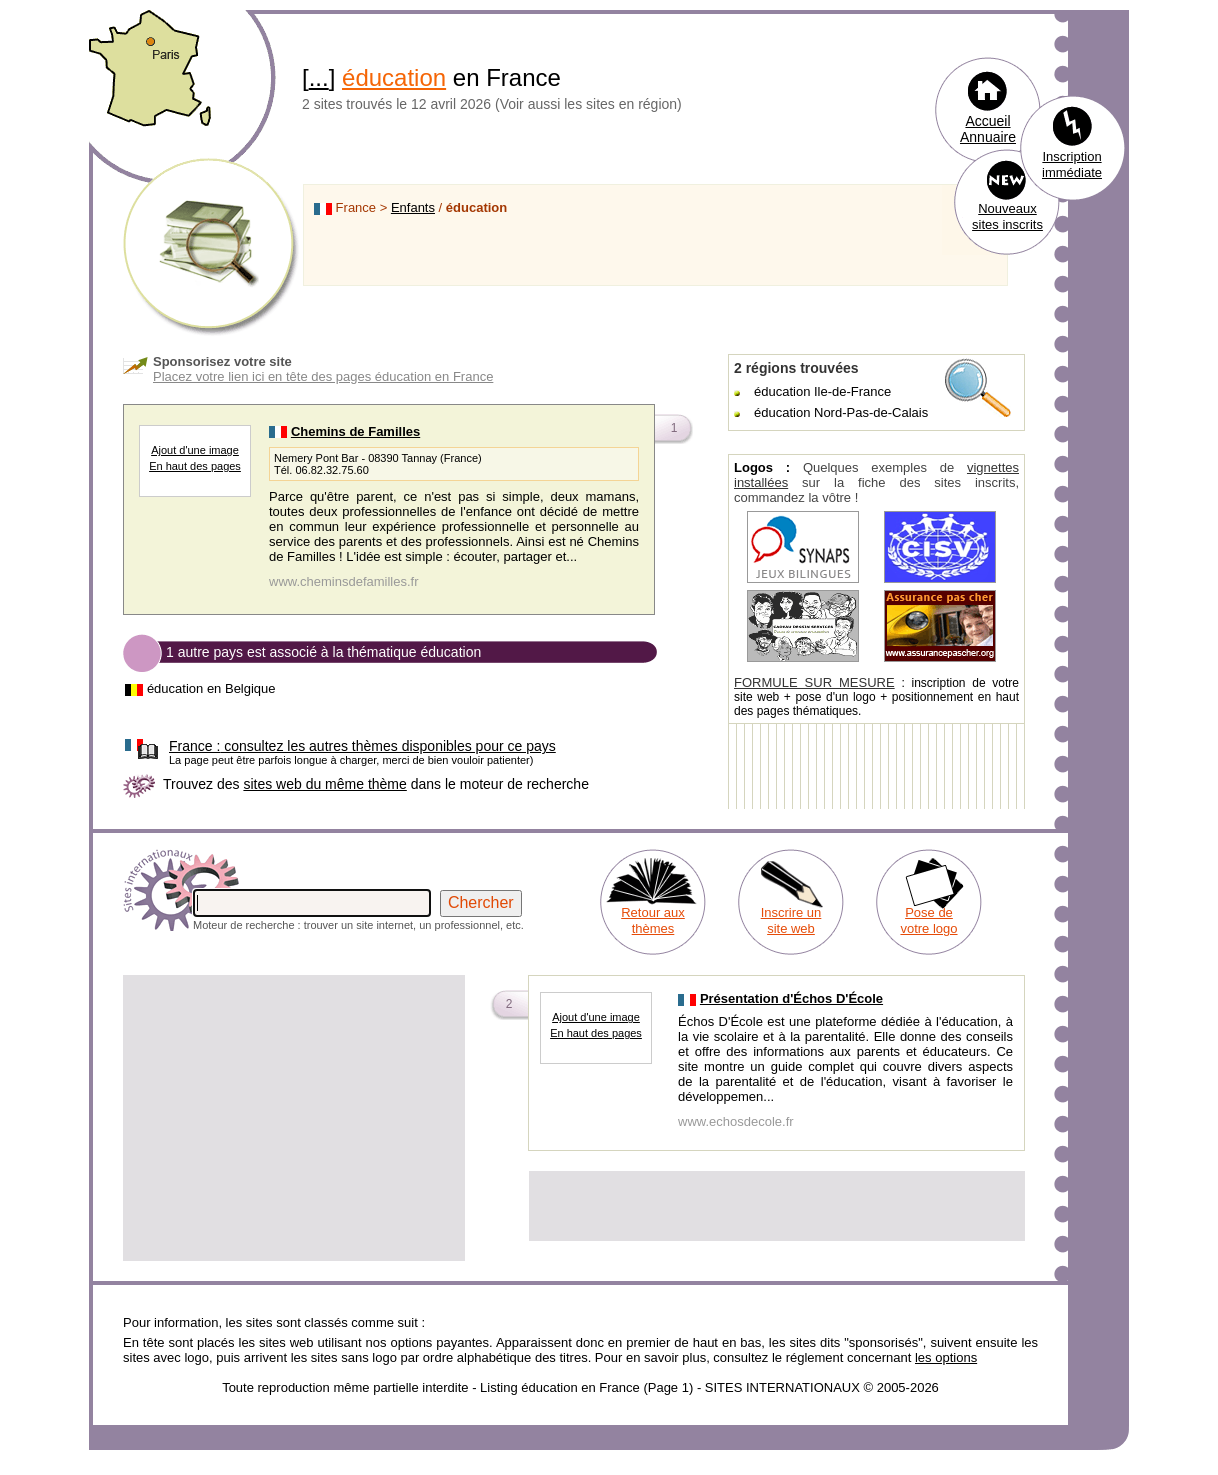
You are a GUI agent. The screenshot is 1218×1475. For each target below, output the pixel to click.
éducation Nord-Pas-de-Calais (841, 412)
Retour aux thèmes (653, 920)
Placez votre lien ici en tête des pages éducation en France (323, 376)
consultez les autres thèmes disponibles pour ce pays (362, 746)
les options (946, 1357)
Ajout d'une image (195, 450)
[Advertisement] (294, 1118)
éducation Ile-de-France (822, 391)
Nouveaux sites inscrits (1007, 216)
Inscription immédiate (1072, 164)
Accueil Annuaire (988, 129)
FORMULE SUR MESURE (814, 682)
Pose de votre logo (928, 920)
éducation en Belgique (211, 688)
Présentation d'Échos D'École (791, 998)
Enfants (413, 207)
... (319, 77)
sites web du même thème (324, 784)
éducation (394, 77)
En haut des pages (195, 466)
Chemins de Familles (355, 431)
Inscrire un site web (791, 920)
